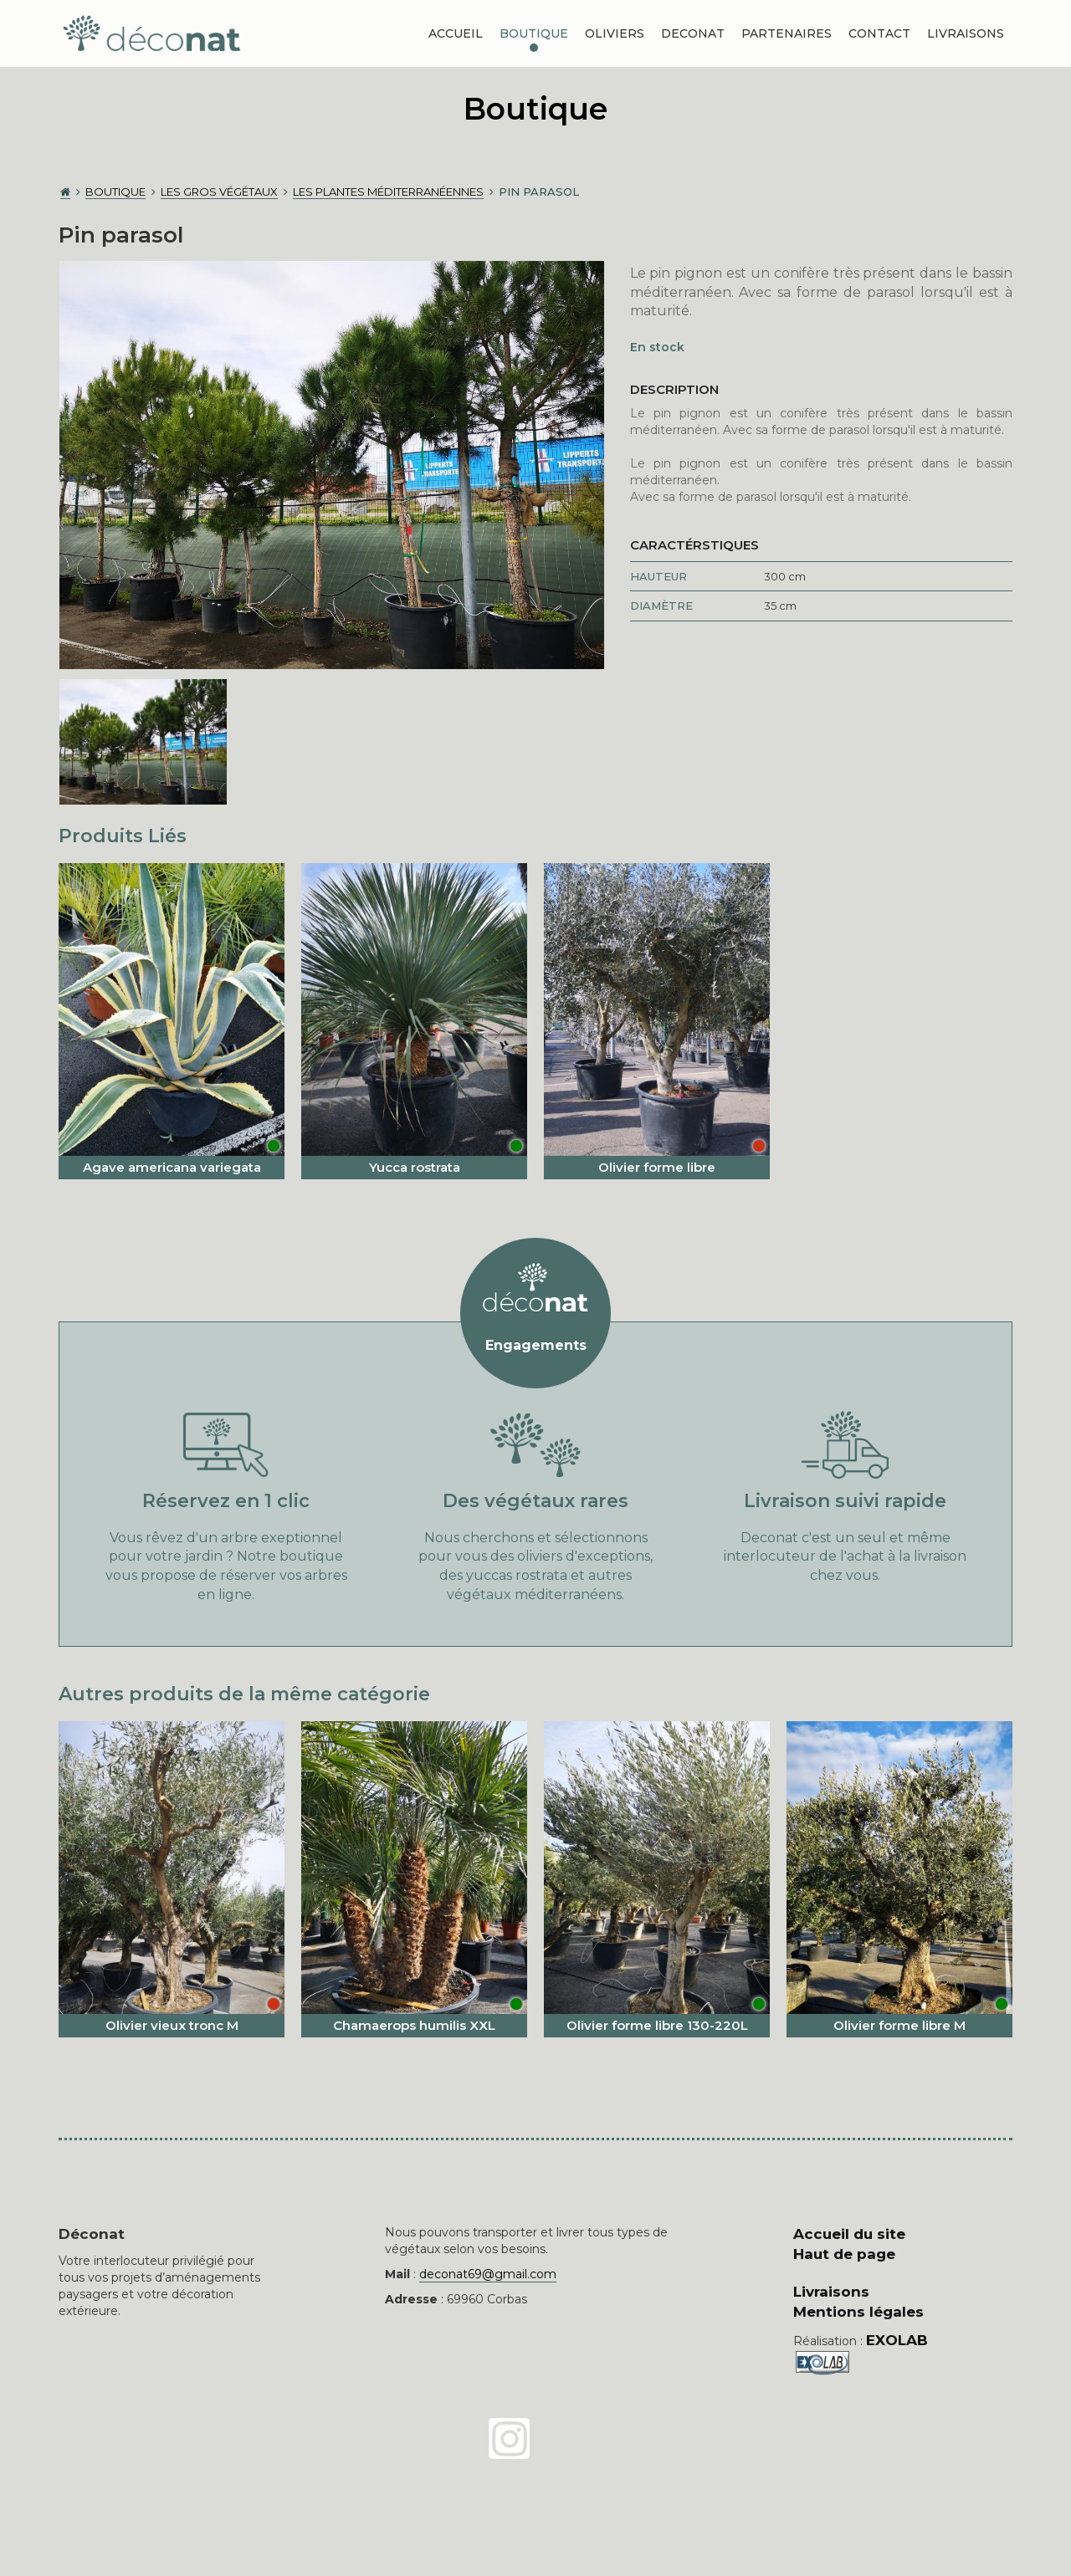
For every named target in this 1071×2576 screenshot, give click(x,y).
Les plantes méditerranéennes (388, 191)
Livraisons (965, 33)
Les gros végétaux (219, 191)
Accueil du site (849, 2234)
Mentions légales (858, 2311)
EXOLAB (897, 2340)
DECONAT (693, 33)
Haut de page (844, 2254)
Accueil (455, 33)
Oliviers (614, 33)
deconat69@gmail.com (487, 2274)
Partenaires (786, 33)
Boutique (534, 33)
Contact (879, 33)
